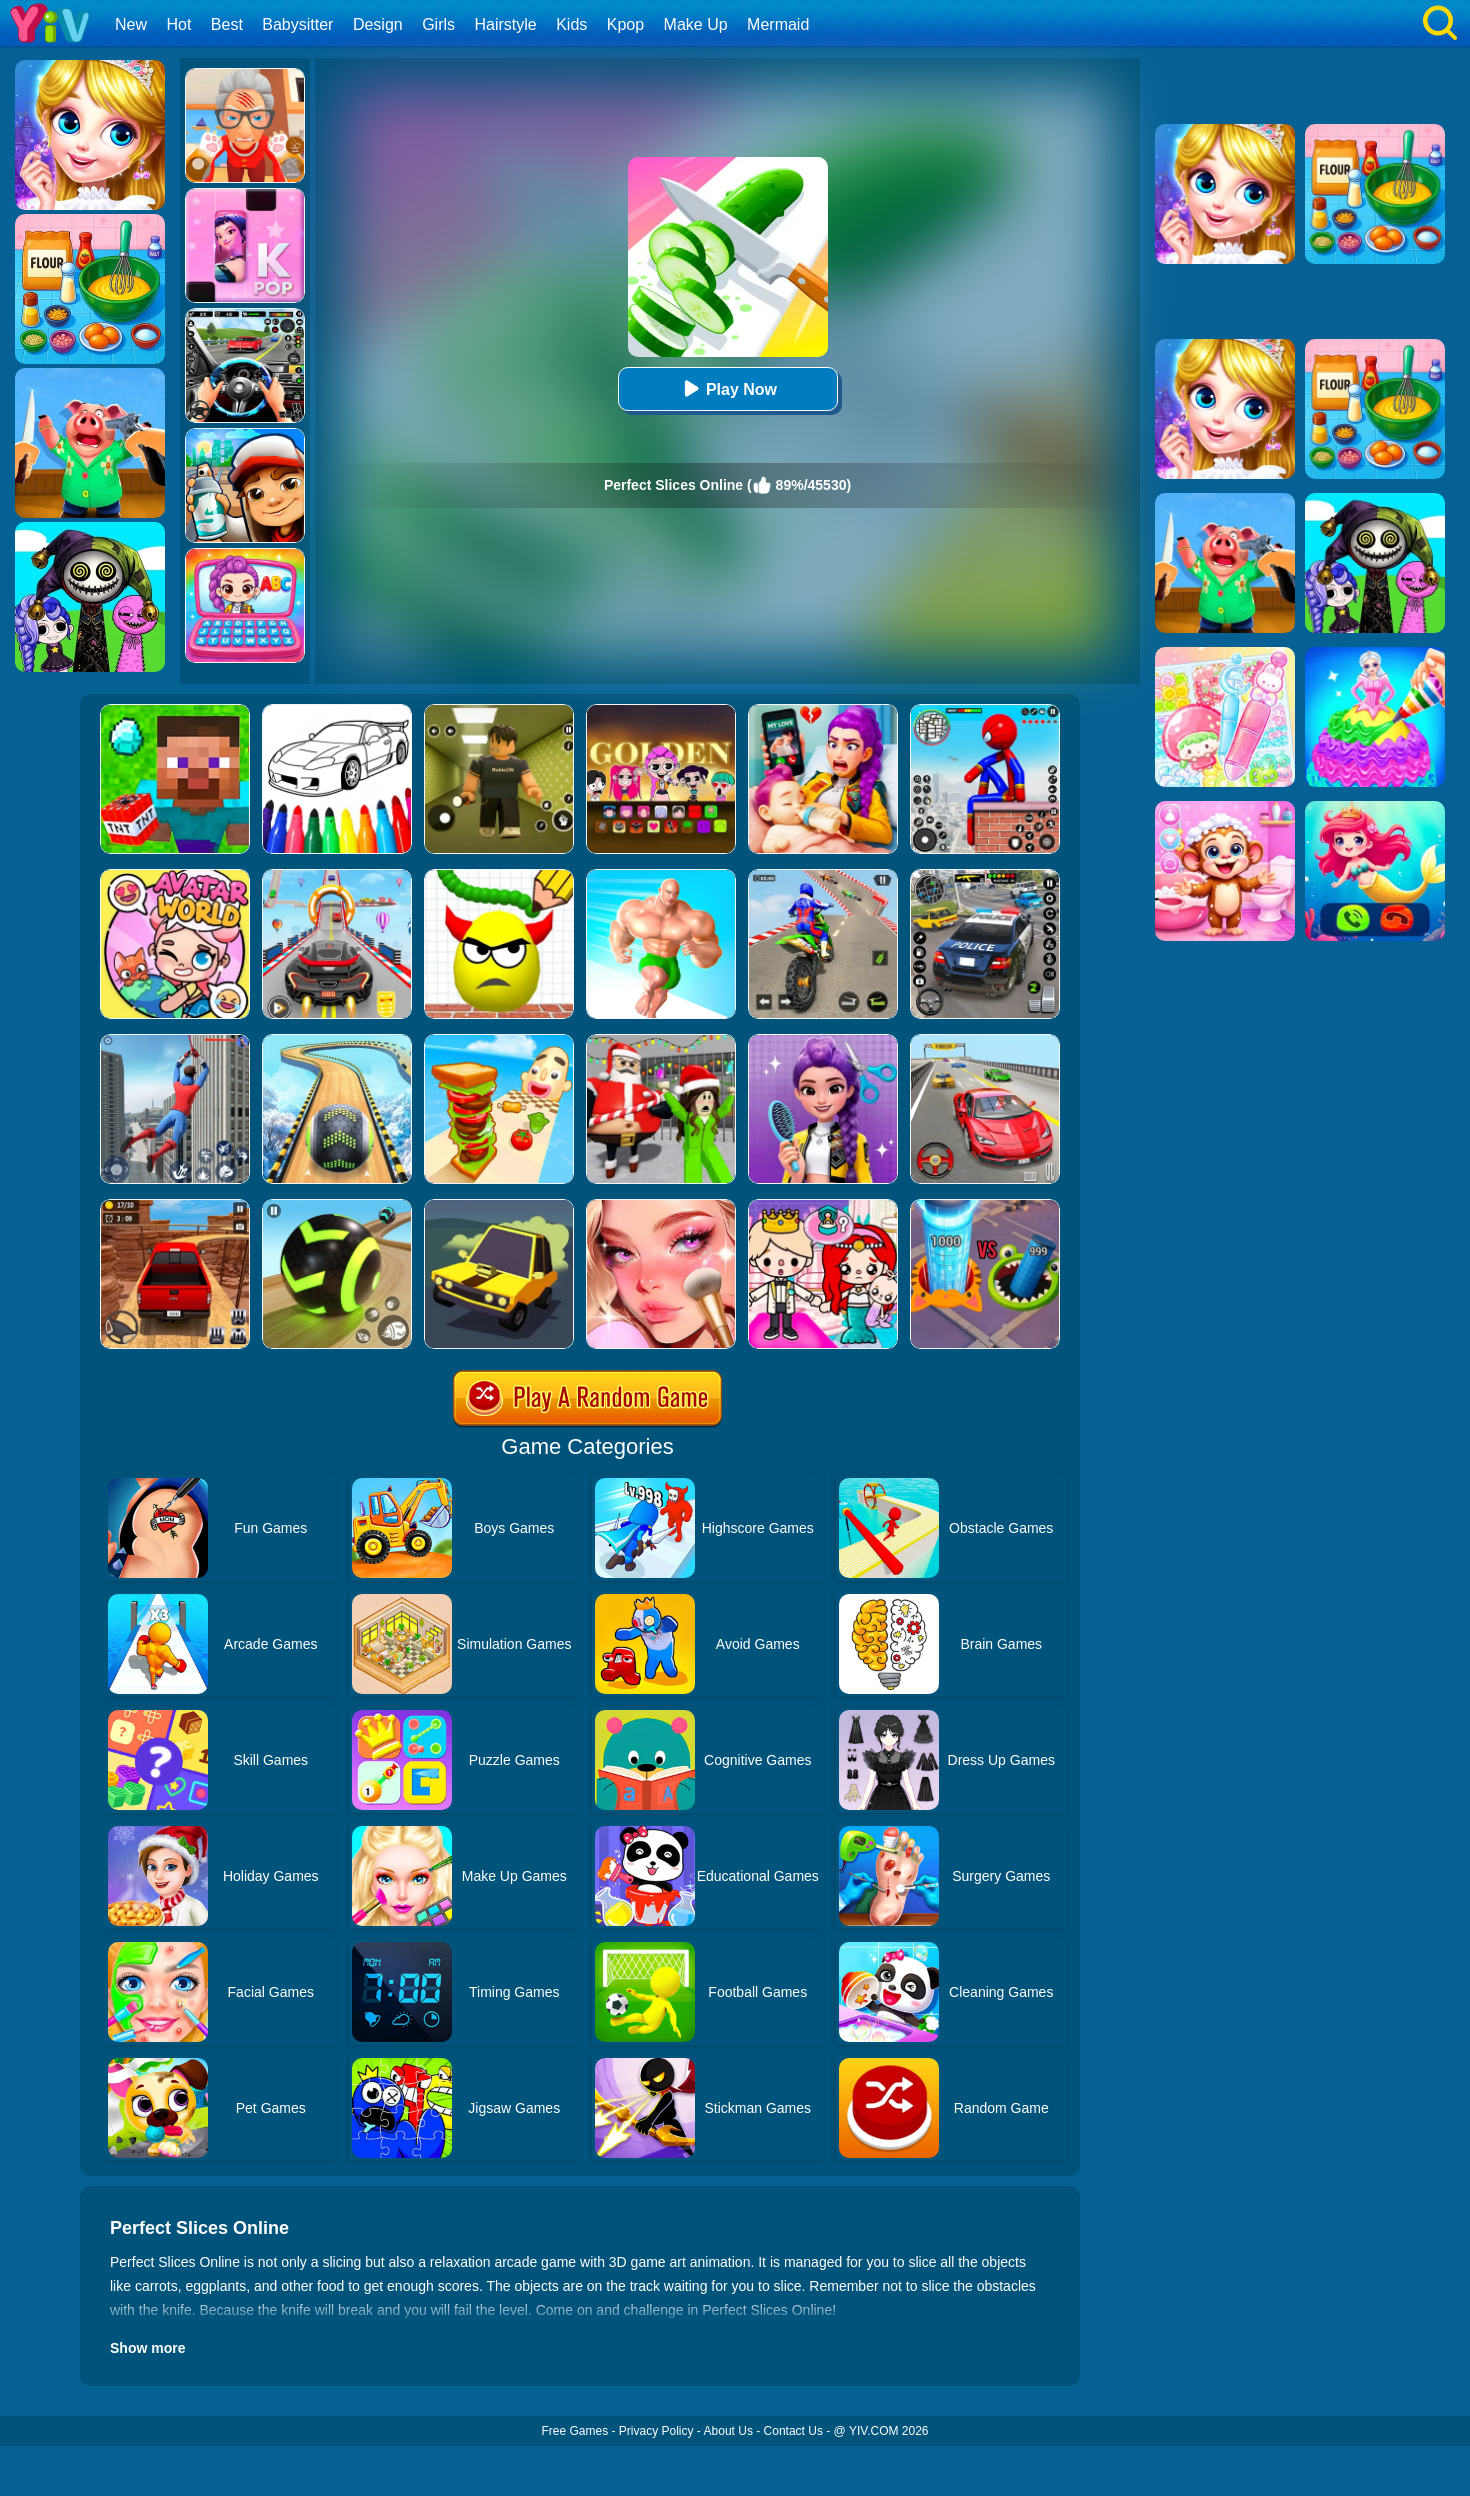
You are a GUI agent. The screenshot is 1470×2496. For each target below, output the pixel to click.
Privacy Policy (656, 2431)
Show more (147, 2348)
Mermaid (778, 24)
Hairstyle (506, 24)
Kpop (625, 24)
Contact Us (793, 2431)
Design (378, 24)
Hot (178, 24)
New (131, 24)
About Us (728, 2431)
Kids (571, 24)
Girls (438, 24)
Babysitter (297, 24)
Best (227, 24)
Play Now (727, 388)
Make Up (696, 24)
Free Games (574, 2431)
